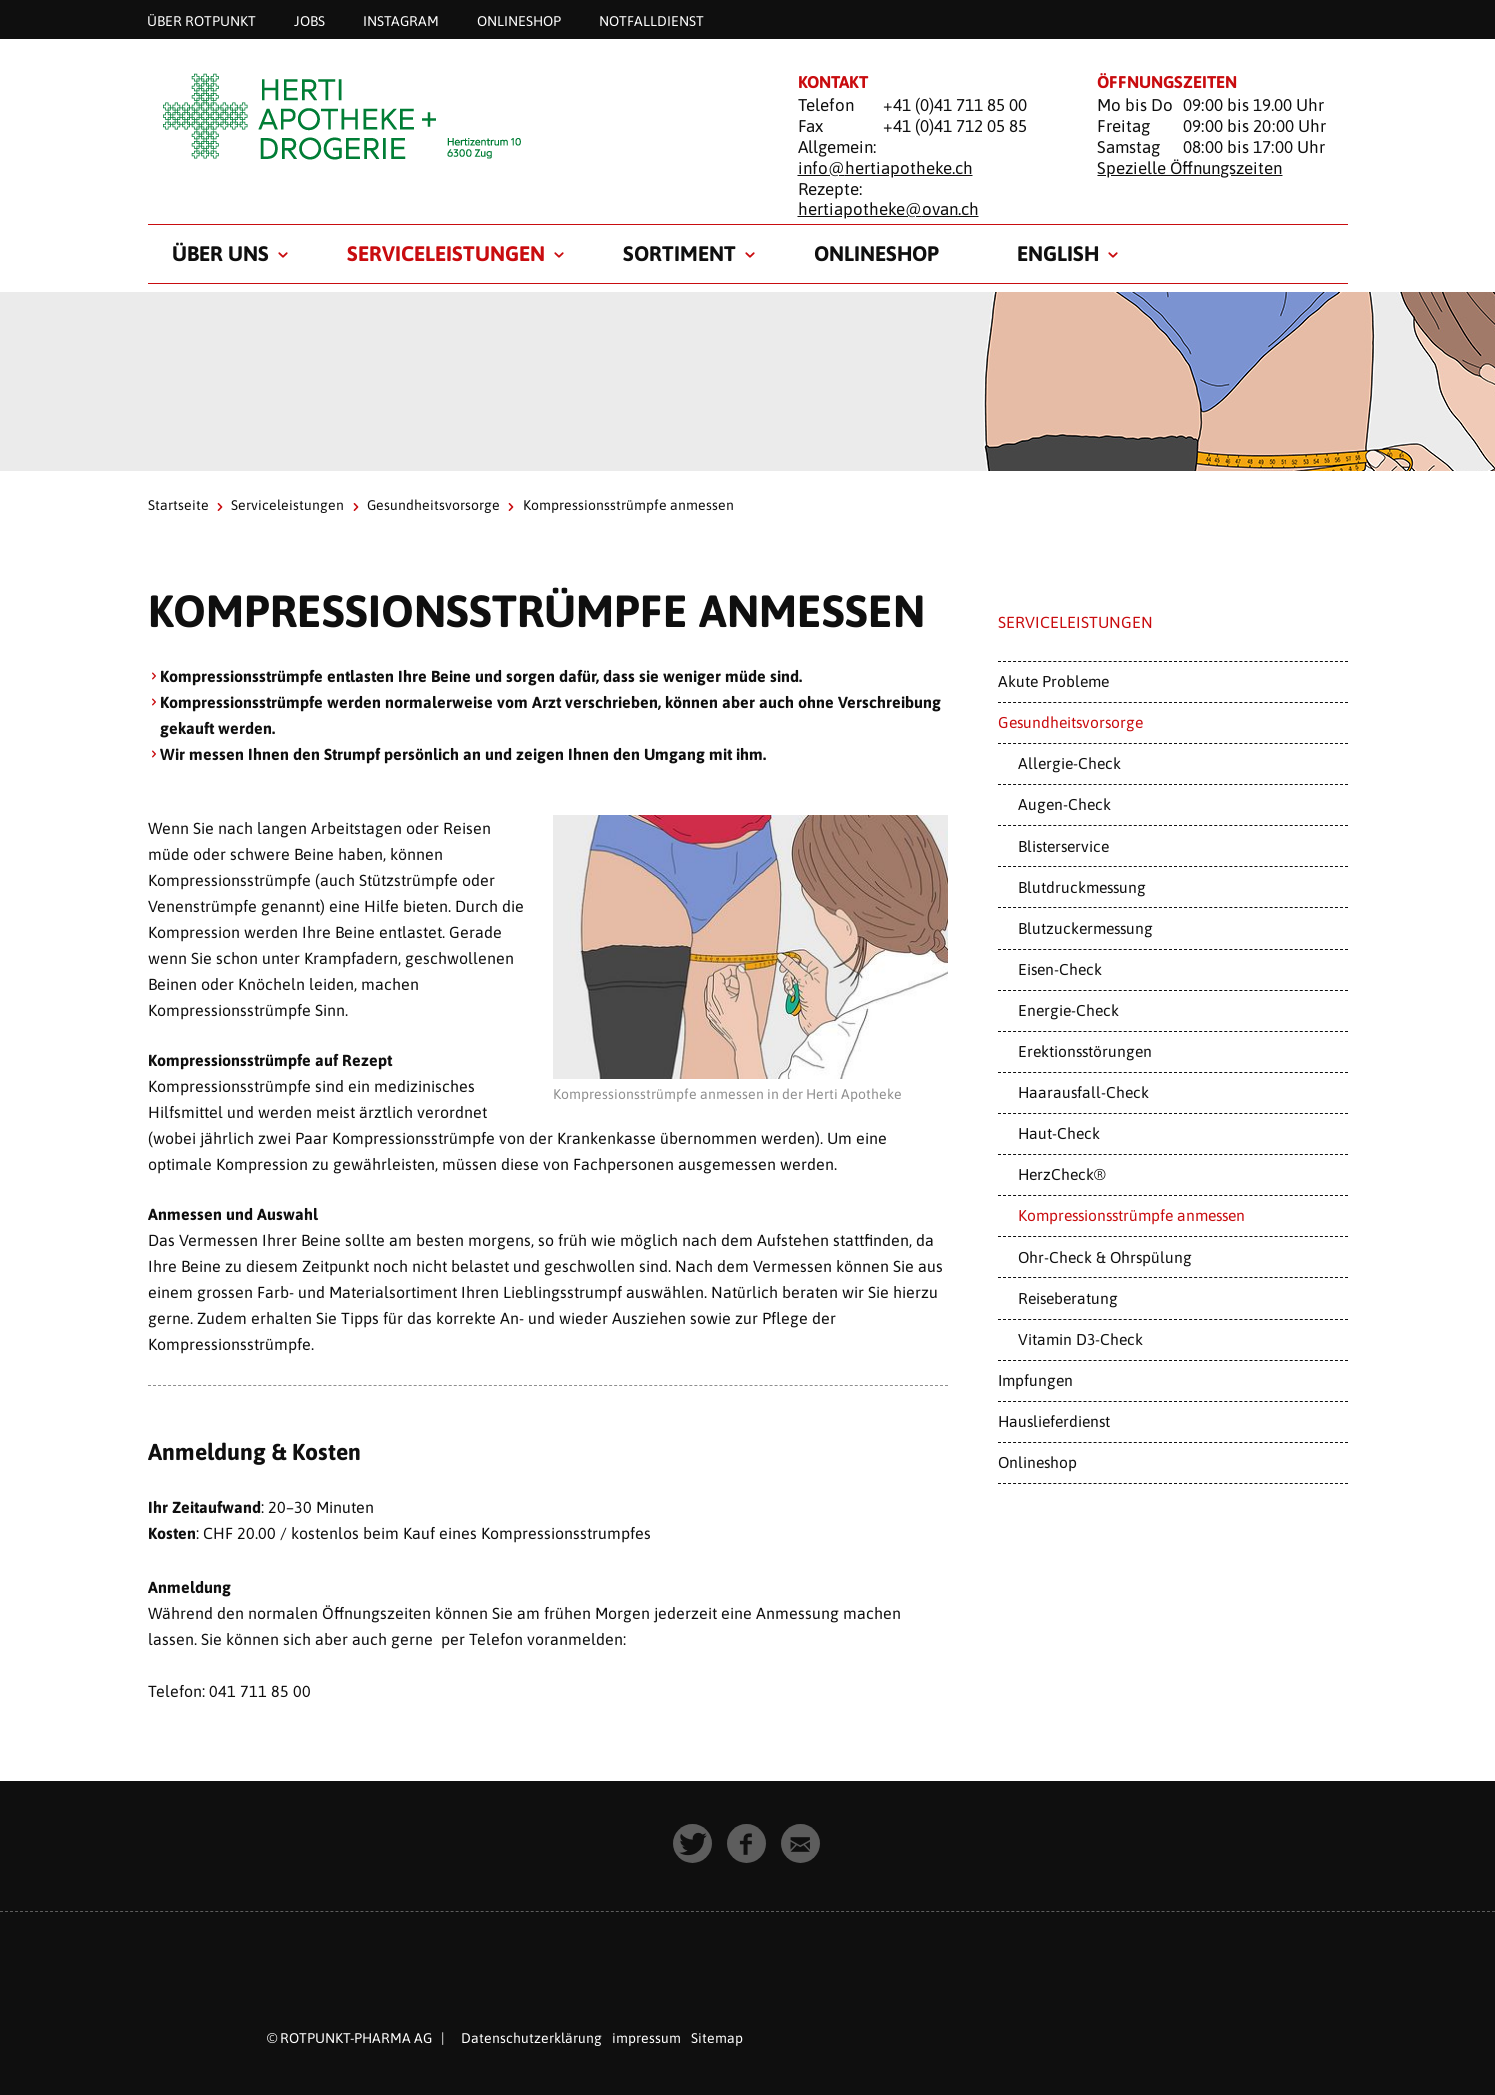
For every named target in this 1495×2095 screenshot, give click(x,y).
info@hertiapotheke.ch (885, 168)
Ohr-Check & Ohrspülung (1105, 1257)
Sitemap (717, 2038)
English (1058, 253)
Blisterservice (1063, 846)
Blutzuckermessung (1085, 928)
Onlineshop (519, 20)
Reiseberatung (1068, 1298)
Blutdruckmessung (1082, 887)
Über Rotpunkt (201, 20)
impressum (646, 2038)
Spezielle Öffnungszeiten (1189, 168)
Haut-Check (1059, 1133)
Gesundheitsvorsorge (433, 505)
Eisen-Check (1060, 969)
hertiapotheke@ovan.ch (888, 209)
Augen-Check (1064, 804)
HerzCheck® (1062, 1174)
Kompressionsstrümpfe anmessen (1131, 1215)
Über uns (220, 253)
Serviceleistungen (446, 253)
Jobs (309, 20)
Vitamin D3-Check (1080, 1339)
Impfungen (1035, 1380)
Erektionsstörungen (1085, 1051)
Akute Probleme (1053, 681)
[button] (694, 1845)
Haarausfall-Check (1083, 1092)
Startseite (178, 505)
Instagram (401, 20)
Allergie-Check (1069, 763)
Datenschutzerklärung (531, 2038)
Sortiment (679, 253)
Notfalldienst (651, 20)
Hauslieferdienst (1054, 1421)
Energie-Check (1068, 1010)
